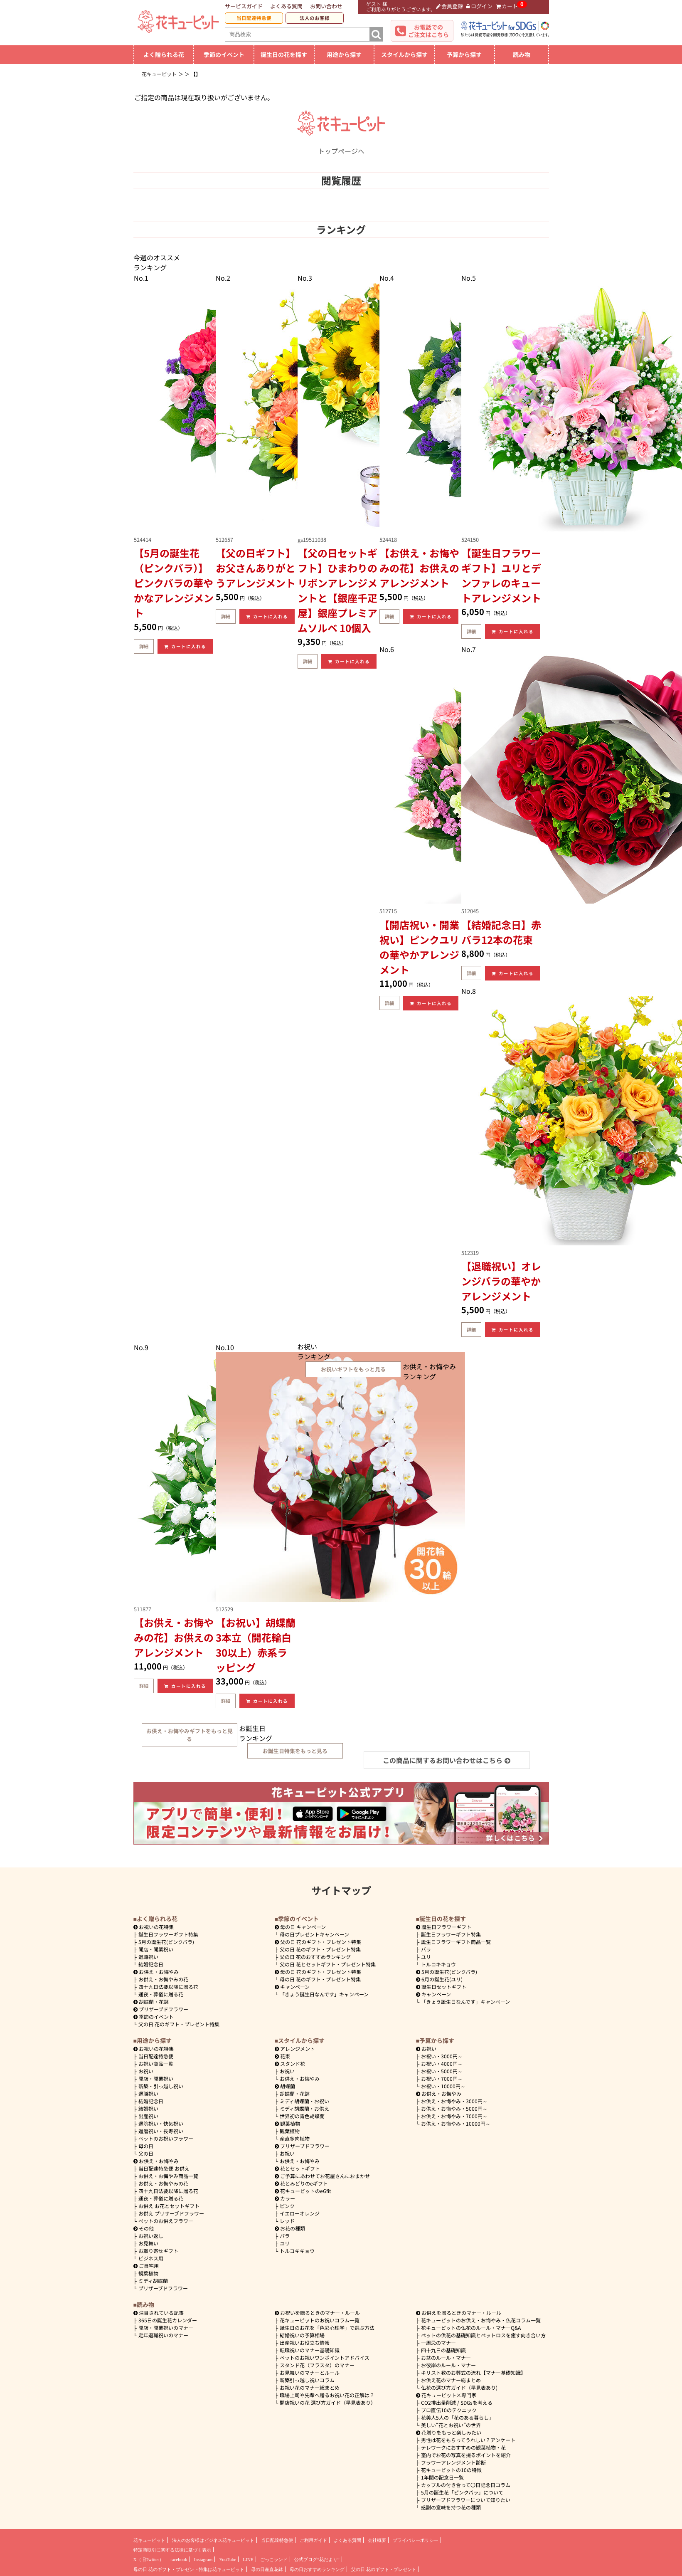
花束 (283, 2056)
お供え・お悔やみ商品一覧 (168, 2175)
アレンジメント (295, 2048)
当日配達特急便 (253, 18)
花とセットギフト (297, 2168)
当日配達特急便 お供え (164, 2168)
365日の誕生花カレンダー (167, 2320)
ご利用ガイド (313, 2540)
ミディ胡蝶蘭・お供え (304, 2108)
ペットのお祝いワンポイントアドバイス (324, 2357)
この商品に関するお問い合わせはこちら (446, 1760)
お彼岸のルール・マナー (448, 2365)
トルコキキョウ (438, 1964)
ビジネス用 (150, 2258)
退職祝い (148, 1956)
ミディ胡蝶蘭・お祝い (304, 2100)
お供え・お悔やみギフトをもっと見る (189, 1735)
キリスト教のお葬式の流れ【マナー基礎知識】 (473, 2372)
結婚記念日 (150, 1964)
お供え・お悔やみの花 (163, 1979)
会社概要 (377, 2540)
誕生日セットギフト (441, 1986)
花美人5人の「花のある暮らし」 (457, 2417)
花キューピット (149, 2540)
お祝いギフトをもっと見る (353, 1369)
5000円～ (442, 2071)
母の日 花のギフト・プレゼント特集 (320, 1979)
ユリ (426, 1956)
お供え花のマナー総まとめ (451, 2379)
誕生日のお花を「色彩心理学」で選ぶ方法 (327, 2327)
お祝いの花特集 (156, 1926)
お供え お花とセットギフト (168, 2205)
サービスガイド (244, 6)
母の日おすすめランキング (317, 2569)
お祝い (145, 2071)
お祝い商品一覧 (155, 2063)
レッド (287, 2220)
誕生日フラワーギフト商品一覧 (456, 1941)
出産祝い (148, 2115)
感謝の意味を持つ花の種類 (451, 2507)
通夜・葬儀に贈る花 (160, 1994)
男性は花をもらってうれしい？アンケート (468, 2439)
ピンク (287, 2205)
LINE (248, 2559)
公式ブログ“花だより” (317, 2559)
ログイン (479, 6)
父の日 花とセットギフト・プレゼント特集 (328, 1964)
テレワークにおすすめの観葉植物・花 (463, 2447)
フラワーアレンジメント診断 (453, 2462)
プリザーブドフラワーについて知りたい (465, 2499)
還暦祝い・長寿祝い (160, 2130)
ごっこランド (274, 2559)
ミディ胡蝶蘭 (153, 2280)
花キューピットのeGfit (303, 2190)
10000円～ (443, 2085)
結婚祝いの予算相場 (302, 2335)
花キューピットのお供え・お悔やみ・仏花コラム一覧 (481, 2320)
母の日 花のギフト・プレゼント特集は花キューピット (188, 2569)
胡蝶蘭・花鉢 (151, 2001)
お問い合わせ (326, 6)
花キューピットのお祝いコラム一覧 (319, 2320)
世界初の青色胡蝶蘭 (302, 2115)
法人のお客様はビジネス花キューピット (213, 2540)
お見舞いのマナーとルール (310, 2372)
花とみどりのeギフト (301, 2183)
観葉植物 (148, 2273)
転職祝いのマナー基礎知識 (310, 2350)
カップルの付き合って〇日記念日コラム (465, 2484)
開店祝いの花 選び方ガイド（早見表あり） (328, 2402)
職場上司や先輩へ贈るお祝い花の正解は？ (327, 2394)
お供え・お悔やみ (159, 1971)
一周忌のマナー (438, 2342)
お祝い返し (150, 2235)
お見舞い (148, 2243)
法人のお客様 (315, 18)
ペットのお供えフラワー (165, 2220)
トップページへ (341, 146)
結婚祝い (148, 2108)
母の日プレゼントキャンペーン (314, 1934)
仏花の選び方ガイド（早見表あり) (459, 2387)
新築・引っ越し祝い (160, 2085)
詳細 (143, 646)
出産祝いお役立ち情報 (305, 2342)
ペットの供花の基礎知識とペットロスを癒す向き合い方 (483, 2335)
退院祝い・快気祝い (160, 2123)
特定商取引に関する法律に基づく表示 (172, 2549)
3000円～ (442, 2056)
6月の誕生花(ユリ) (439, 1979)
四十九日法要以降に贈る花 (168, 1986)
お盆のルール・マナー (446, 2357)
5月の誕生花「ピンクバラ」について (462, 2492)
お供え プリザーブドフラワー (171, 2213)
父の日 (145, 2153)
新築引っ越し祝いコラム (307, 2379)
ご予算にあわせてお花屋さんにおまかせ (322, 2175)
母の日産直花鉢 (267, 2569)
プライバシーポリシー (415, 2540)
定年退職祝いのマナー (163, 2335)
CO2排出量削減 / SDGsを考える (456, 2402)
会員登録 (449, 6)
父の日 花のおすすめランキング (315, 1956)
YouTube (227, 2559)
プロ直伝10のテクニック (449, 2409)
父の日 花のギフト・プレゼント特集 (178, 2024)
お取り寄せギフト (158, 2250)
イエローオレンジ (300, 2213)
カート (507, 6)
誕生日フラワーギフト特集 (168, 1934)
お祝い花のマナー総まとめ (310, 2387)
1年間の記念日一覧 (442, 2477)
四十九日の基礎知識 (443, 2350)
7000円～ (442, 2078)
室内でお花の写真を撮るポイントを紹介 (466, 2454)
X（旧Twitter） (148, 2559)
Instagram (203, 2559)
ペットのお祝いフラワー (165, 2138)
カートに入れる (185, 646)
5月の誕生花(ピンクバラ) (166, 1941)
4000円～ (442, 2063)
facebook (178, 2559)
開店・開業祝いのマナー (165, 2327)
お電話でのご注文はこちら (428, 31)
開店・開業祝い (155, 1949)
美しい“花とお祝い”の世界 (451, 2424)
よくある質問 (286, 6)
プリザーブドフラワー (161, 2009)
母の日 (145, 2145)
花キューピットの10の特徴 (451, 2469)
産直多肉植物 (295, 2138)
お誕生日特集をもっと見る (295, 1751)
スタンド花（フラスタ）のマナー (317, 2365)
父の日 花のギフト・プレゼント (383, 2569)
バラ (426, 1949)
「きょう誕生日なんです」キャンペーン (324, 1994)
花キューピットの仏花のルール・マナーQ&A (471, 2327)
